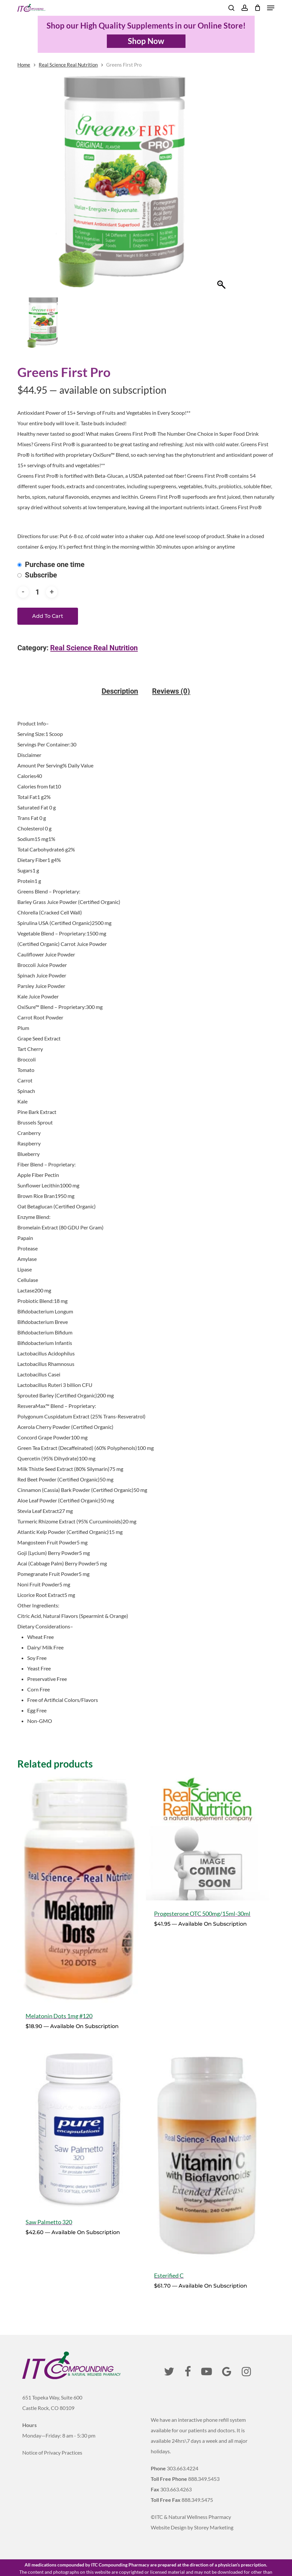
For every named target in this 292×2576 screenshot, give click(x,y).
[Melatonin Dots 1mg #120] (79, 1889)
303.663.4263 (176, 2489)
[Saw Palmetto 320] (79, 2126)
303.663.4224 (182, 2468)
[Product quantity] (37, 592)
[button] (270, 8)
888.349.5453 (204, 2479)
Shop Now (146, 41)
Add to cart (47, 616)
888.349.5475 (197, 2500)
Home (23, 65)
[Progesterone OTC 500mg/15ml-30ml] (207, 1838)
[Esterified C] (207, 2153)
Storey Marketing (213, 2527)
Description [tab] (120, 691)
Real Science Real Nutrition (68, 65)
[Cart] (257, 8)
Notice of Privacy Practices (52, 2452)
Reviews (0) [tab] (171, 691)
